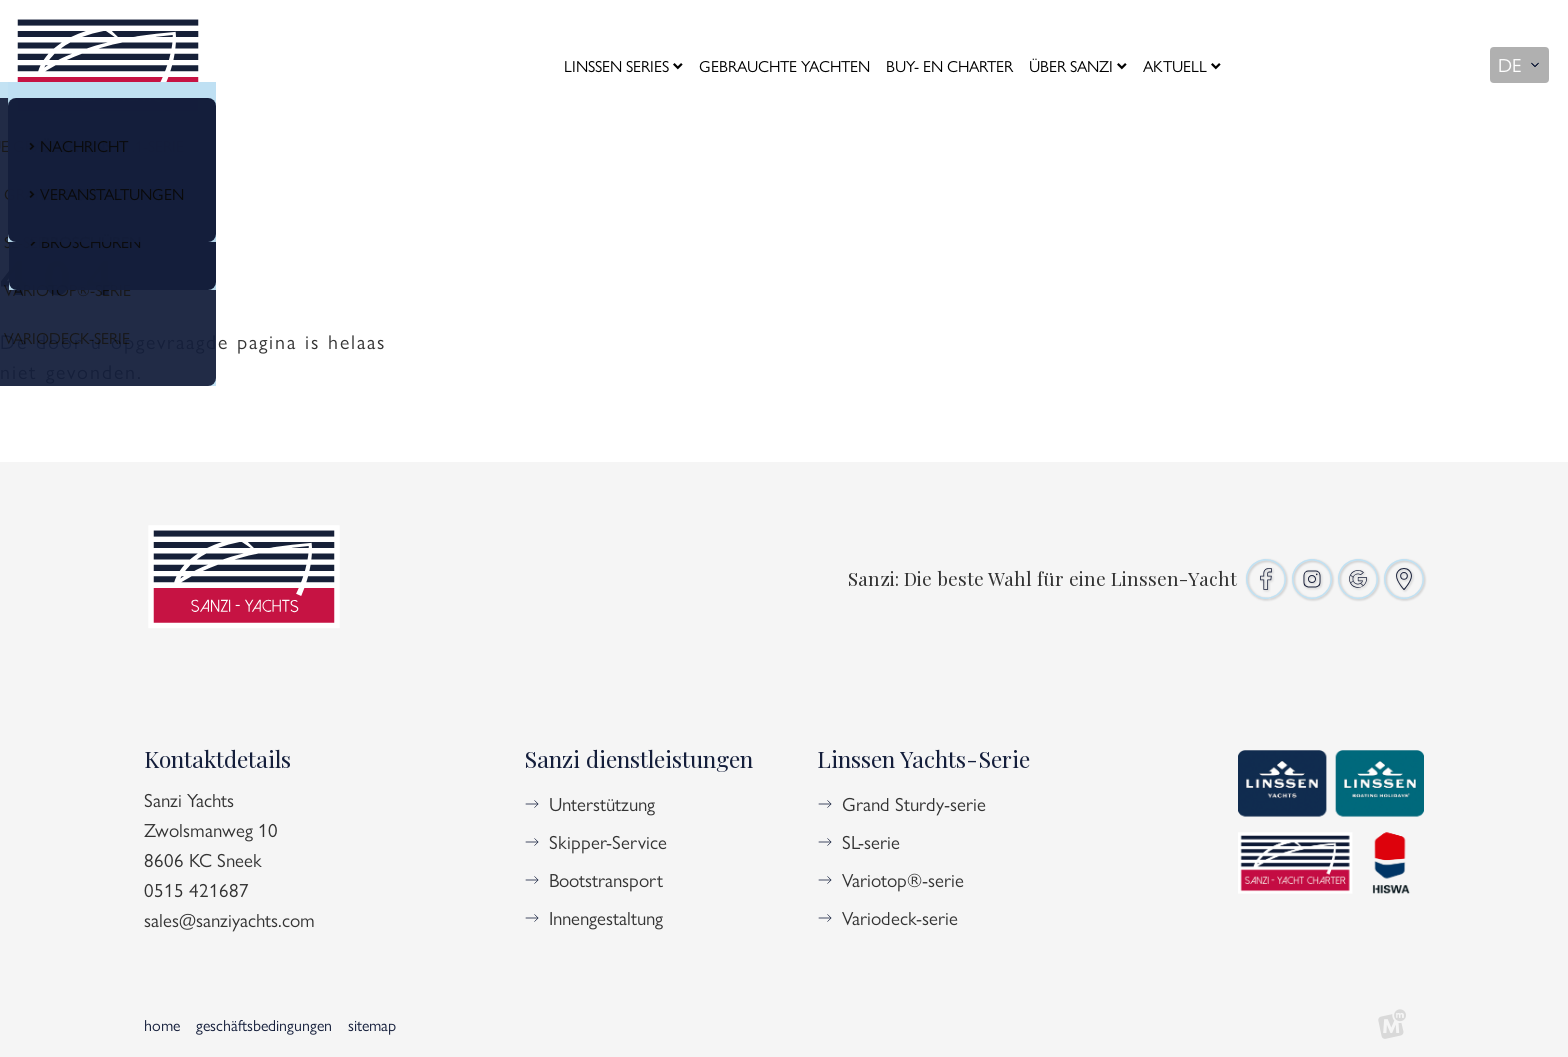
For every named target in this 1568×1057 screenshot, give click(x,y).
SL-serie (871, 841)
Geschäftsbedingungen (264, 1024)
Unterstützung (602, 803)
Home (162, 1024)
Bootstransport (606, 879)
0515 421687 (196, 889)
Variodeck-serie (900, 917)
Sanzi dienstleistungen (638, 758)
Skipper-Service (608, 841)
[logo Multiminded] (1392, 1025)
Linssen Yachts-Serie (923, 758)
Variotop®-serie (903, 879)
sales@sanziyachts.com (229, 919)
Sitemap (372, 1024)
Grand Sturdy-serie (914, 803)
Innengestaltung (606, 917)
